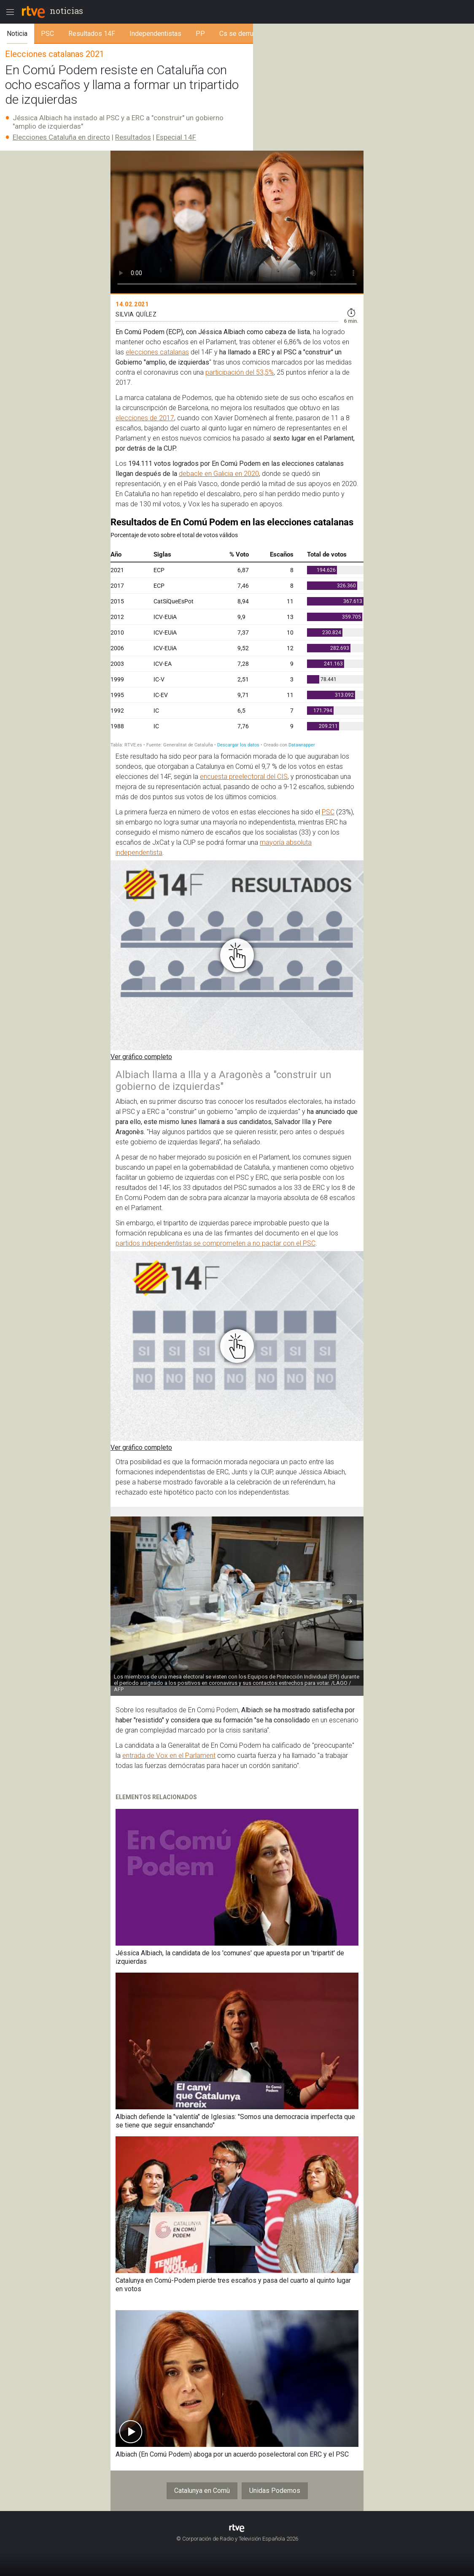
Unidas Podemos (274, 2491)
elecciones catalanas (157, 352)
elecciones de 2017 (145, 418)
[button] (349, 1601)
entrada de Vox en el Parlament (168, 1756)
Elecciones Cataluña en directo (61, 137)
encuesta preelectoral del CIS (244, 777)
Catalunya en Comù (202, 2491)
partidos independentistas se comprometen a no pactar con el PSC (215, 1243)
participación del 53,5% (239, 372)
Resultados (133, 137)
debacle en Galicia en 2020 (219, 474)
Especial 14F (176, 137)
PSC (328, 812)
